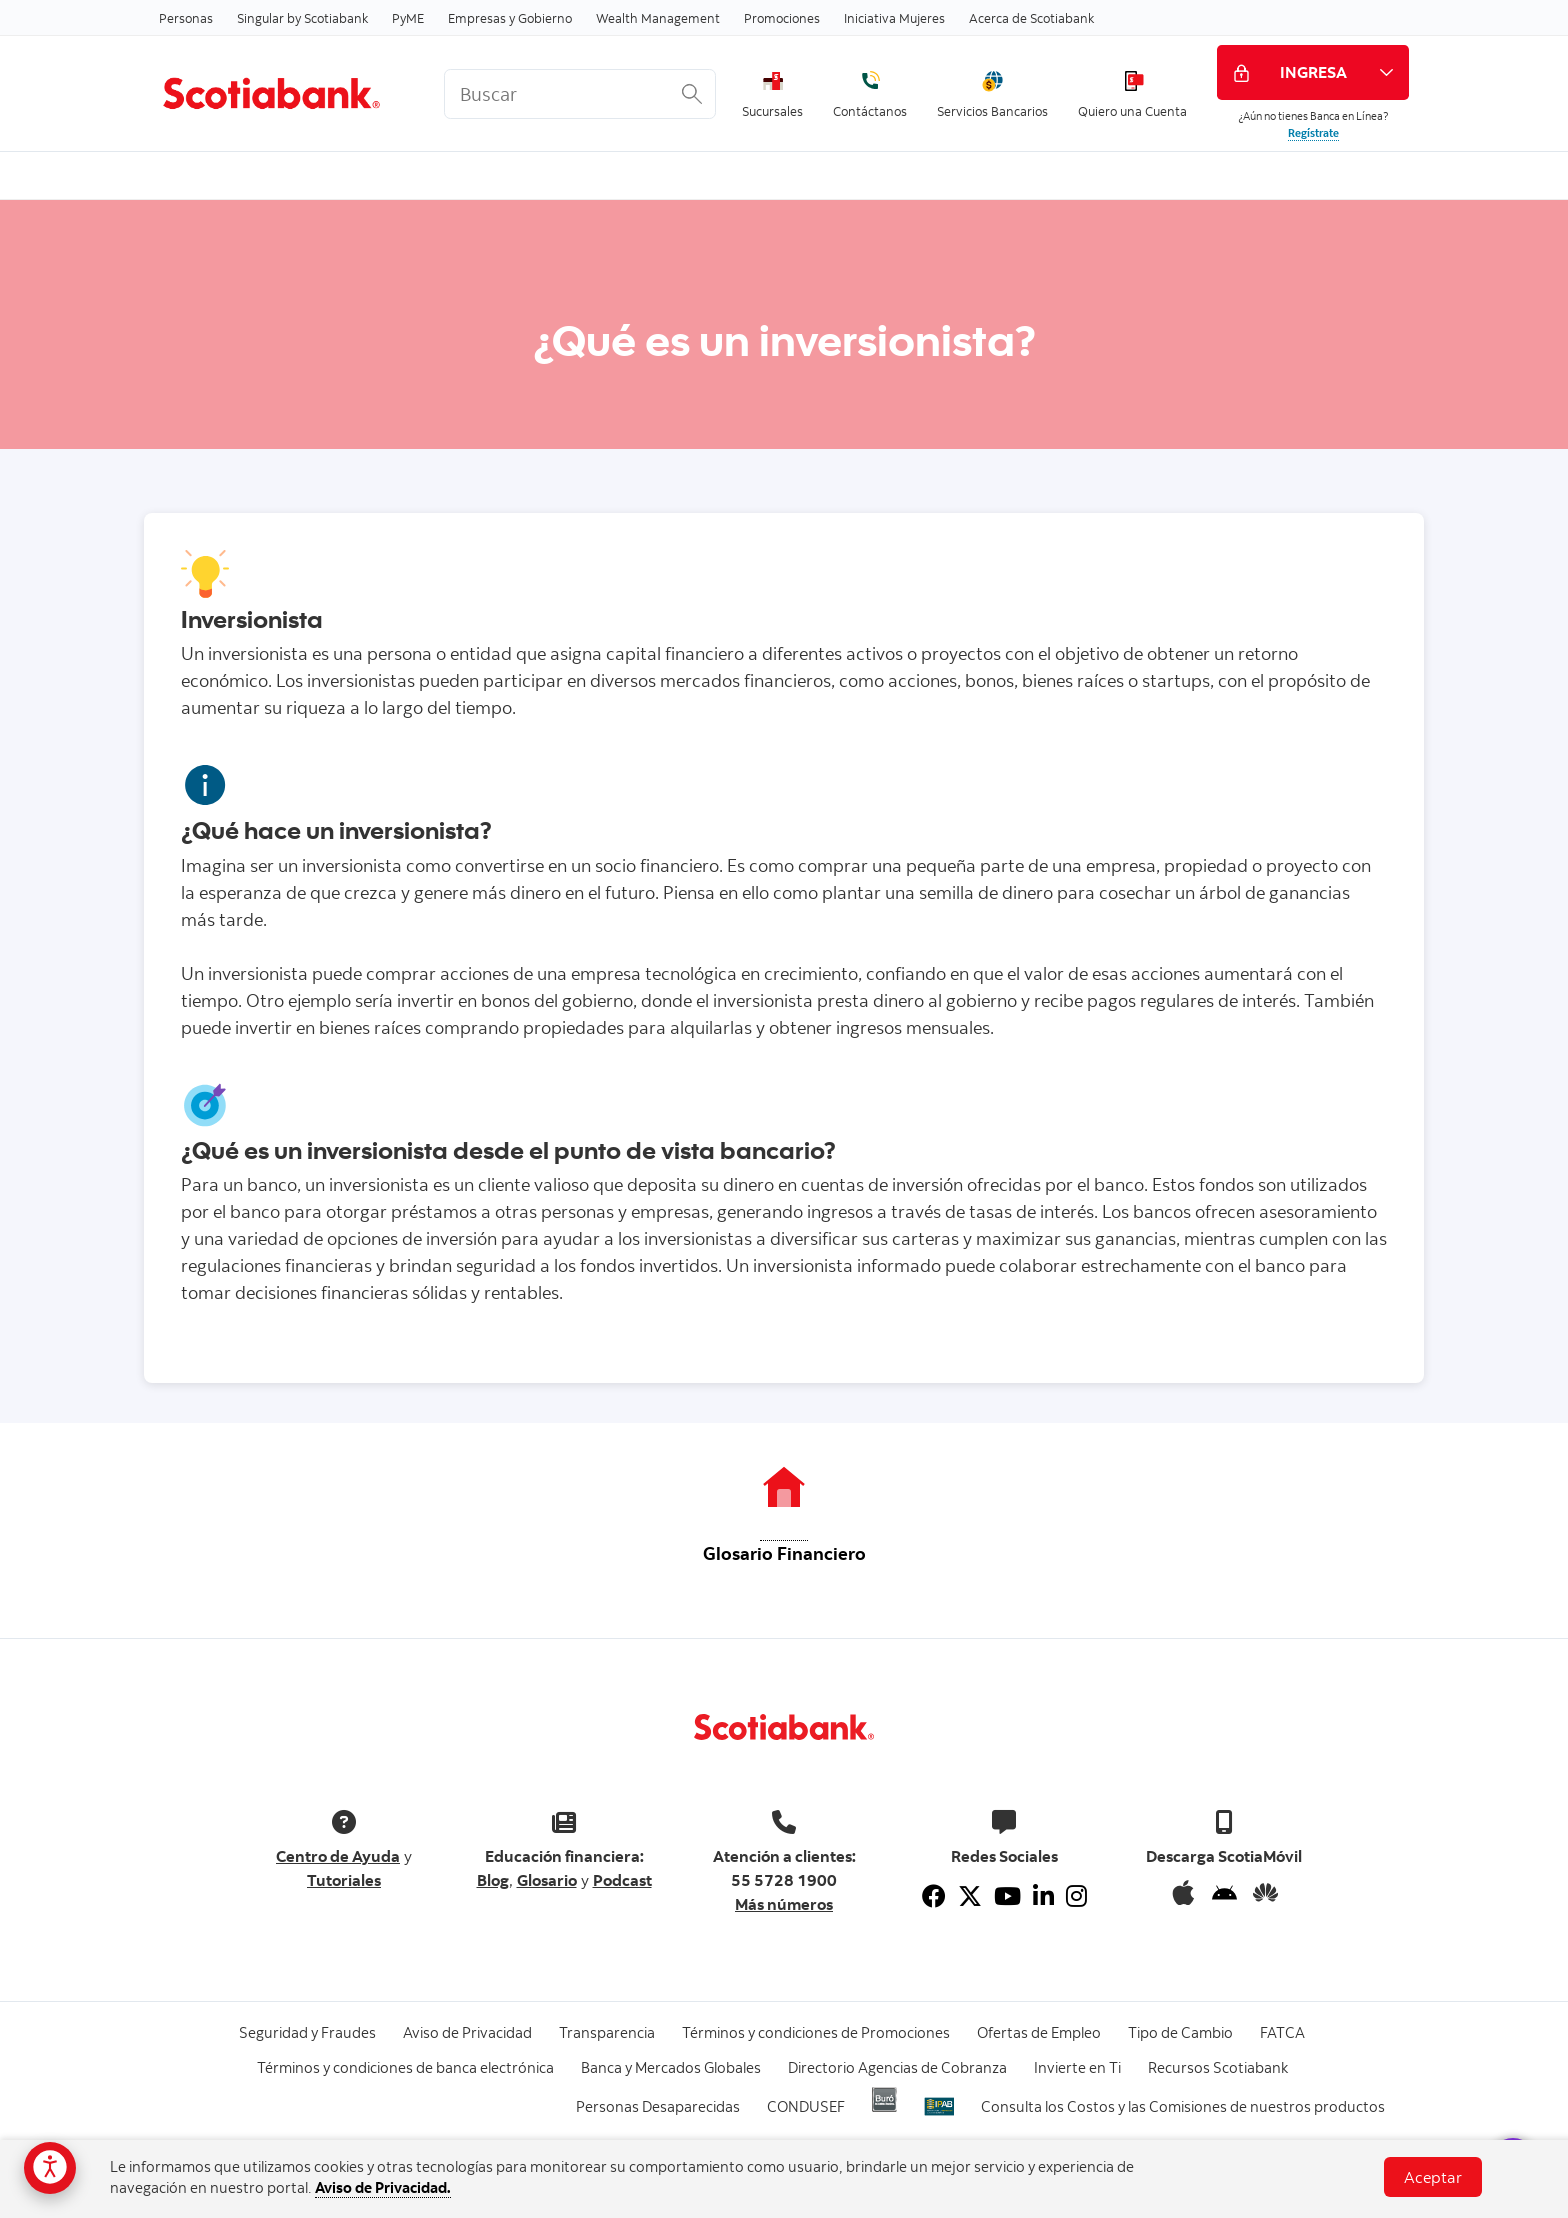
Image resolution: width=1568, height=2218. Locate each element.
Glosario (547, 1880)
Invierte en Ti (1077, 2067)
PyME (408, 18)
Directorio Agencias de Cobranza (897, 2067)
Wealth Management (658, 18)
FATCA (1282, 2032)
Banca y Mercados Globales (671, 2067)
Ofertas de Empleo (1039, 2032)
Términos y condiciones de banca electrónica (405, 2067)
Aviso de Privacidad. (383, 2187)
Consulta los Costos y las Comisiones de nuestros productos (1183, 2106)
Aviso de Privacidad (467, 2032)
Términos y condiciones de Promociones (816, 2032)
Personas (186, 18)
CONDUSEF (806, 2106)
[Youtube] (1007, 1896)
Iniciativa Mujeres (894, 18)
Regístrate (1313, 133)
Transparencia (607, 2032)
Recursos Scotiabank (1218, 2067)
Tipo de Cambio (1180, 2032)
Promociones (782, 18)
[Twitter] (970, 1896)
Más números (784, 1904)
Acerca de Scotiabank (1031, 18)
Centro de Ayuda (338, 1856)
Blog (493, 1880)
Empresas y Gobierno (510, 18)
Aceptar (1433, 2177)
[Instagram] (1076, 1896)
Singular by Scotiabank (302, 18)
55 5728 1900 (784, 1880)
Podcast (622, 1880)
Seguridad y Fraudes (307, 2032)
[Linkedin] (1043, 1896)
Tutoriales (344, 1880)
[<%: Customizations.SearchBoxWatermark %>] (580, 94)
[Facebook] (934, 1896)
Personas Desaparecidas (658, 2106)
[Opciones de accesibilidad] (50, 2168)
